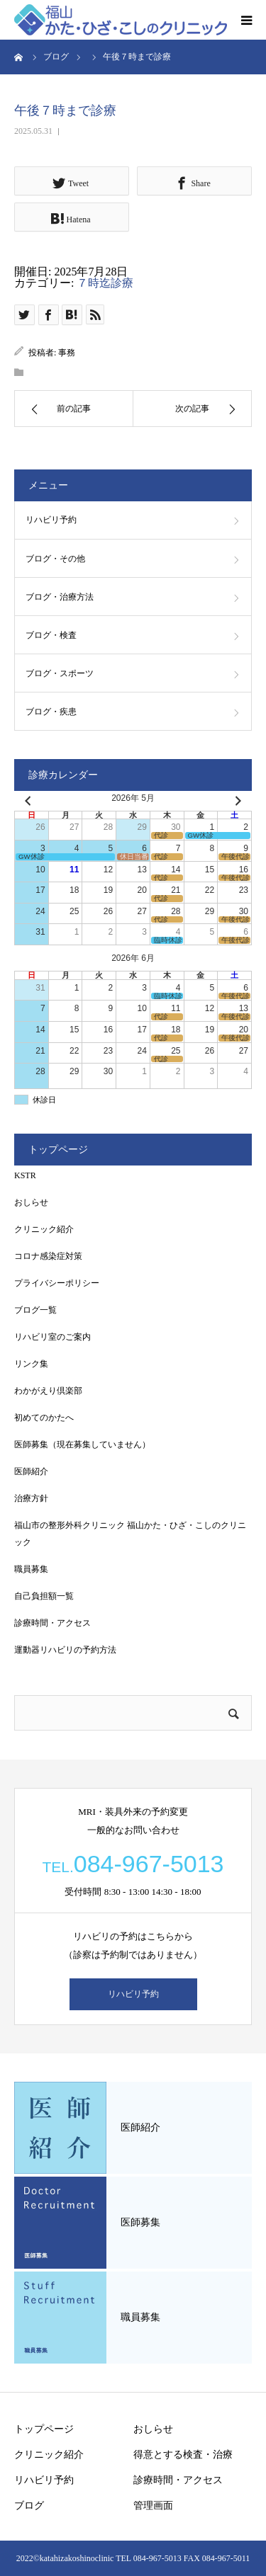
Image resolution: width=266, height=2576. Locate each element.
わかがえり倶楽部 (48, 1391)
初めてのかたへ (44, 1418)
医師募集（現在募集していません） (82, 1444)
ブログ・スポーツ (60, 673)
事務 (66, 353)
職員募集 (31, 1569)
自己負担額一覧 (44, 1596)
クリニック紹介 (44, 1229)
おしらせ (31, 1202)
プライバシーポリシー (56, 1283)
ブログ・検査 (51, 635)
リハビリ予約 (51, 520)
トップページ (44, 2429)
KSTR (25, 1175)
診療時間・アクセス (52, 1623)
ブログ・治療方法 (60, 597)
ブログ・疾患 (51, 712)
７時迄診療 (105, 283)
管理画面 (153, 2505)
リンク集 (31, 1364)
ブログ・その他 (55, 559)
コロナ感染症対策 (48, 1256)
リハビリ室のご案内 (52, 1337)
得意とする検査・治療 (183, 2454)
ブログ (29, 2505)
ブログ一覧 (35, 1310)
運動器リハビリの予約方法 (65, 1650)
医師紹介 (31, 1471)
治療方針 (31, 1498)
